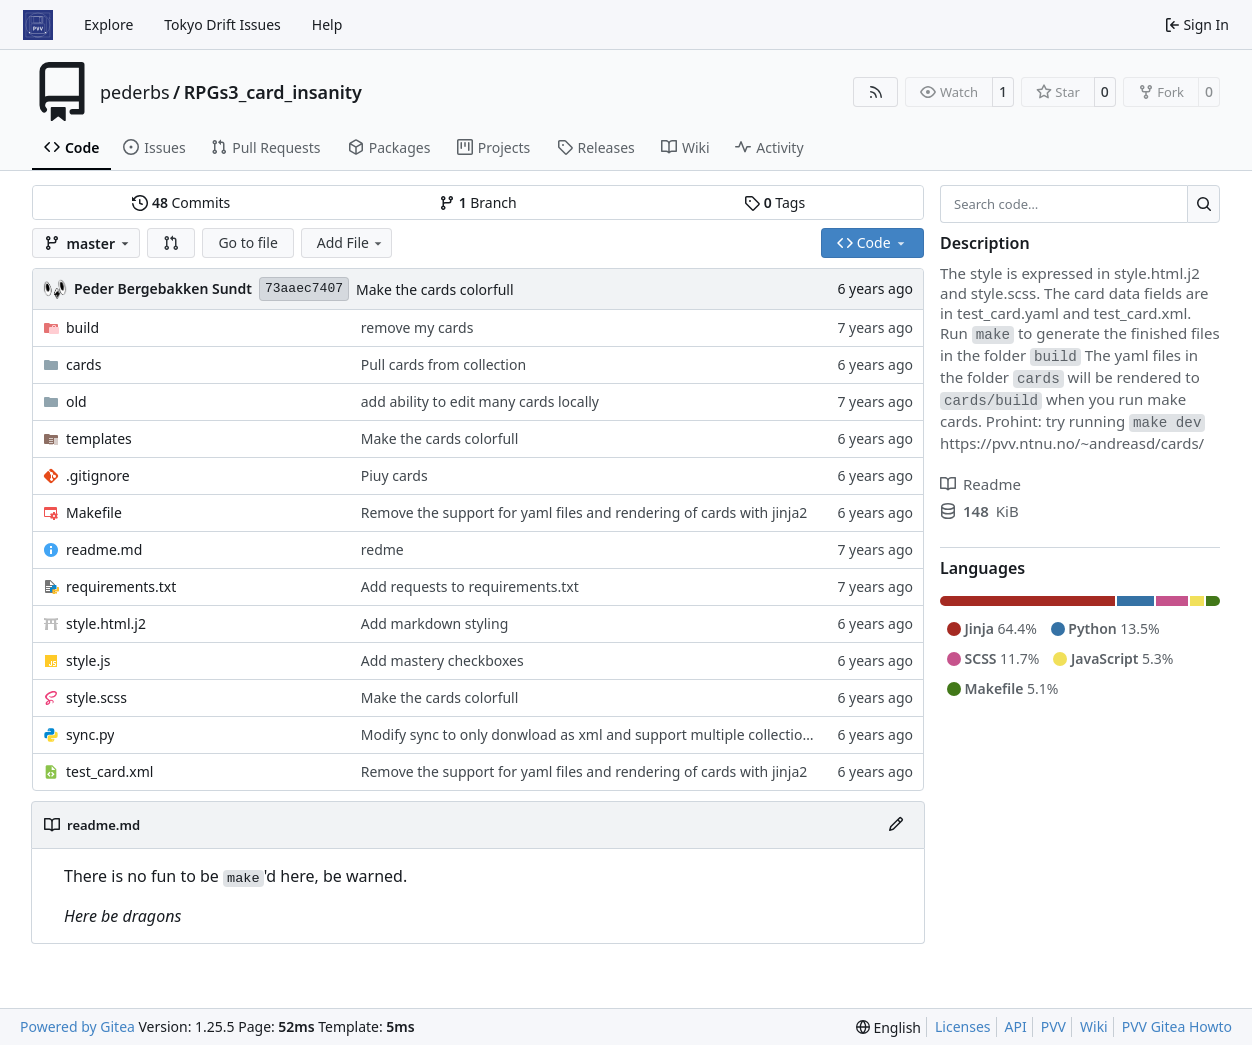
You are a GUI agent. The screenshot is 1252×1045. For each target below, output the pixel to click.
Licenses (963, 1026)
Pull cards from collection (443, 364)
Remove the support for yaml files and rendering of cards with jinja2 (584, 512)
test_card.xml (109, 771)
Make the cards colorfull (435, 289)
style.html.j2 (106, 623)
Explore (108, 24)
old (76, 401)
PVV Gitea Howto (1177, 1026)
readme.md (104, 549)
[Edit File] (896, 825)
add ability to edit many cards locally (480, 401)
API (1016, 1026)
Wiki (1094, 1026)
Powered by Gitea (77, 1026)
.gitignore (98, 475)
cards (83, 364)
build (82, 327)
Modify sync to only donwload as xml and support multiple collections (589, 734)
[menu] (888, 1027)
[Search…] (1203, 204)
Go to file (247, 242)
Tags (774, 202)
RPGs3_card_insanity (273, 92)
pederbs (135, 92)
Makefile (94, 512)
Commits (181, 202)
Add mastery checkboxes (442, 660)
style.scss (96, 697)
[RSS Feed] (876, 92)
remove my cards (417, 327)
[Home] (38, 25)
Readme (980, 484)
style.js (88, 660)
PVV (1053, 1026)
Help (327, 24)
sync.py (90, 734)
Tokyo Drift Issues (222, 24)
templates (99, 438)
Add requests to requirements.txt (470, 586)
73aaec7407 (304, 288)
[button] (171, 243)
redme (382, 549)
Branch (478, 202)
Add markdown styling (435, 623)
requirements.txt (121, 586)
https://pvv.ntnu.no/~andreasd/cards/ (1072, 443)
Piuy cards (394, 475)
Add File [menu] (351, 242)
